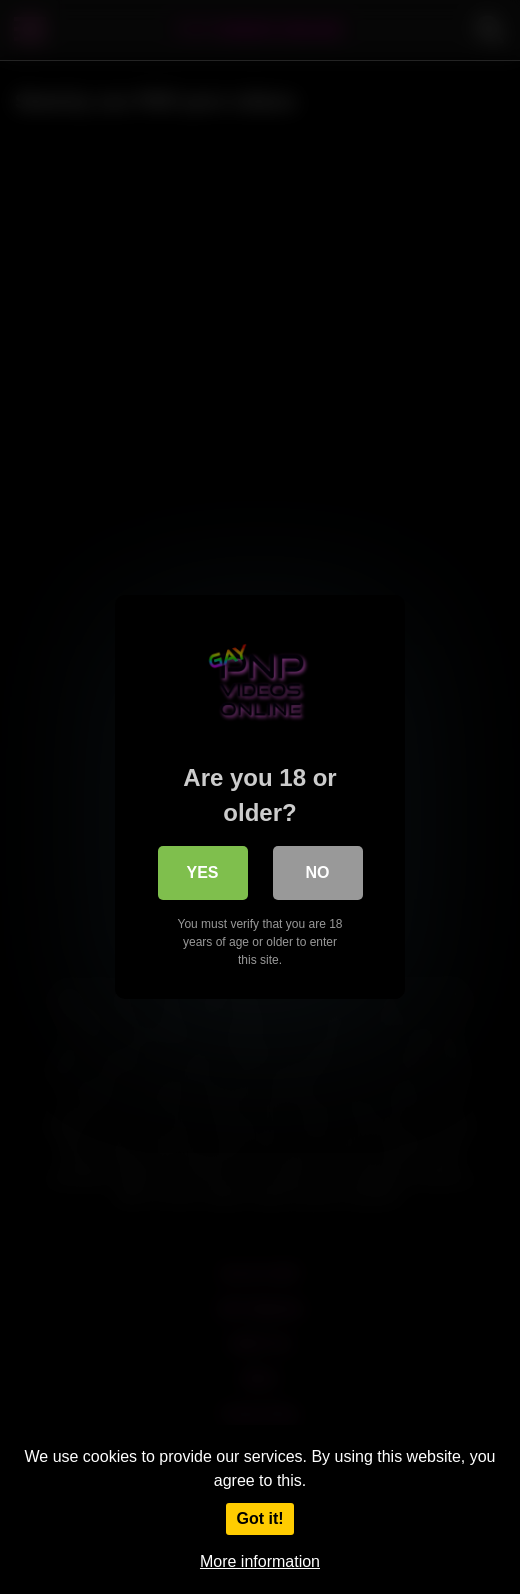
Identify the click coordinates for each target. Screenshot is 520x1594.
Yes (202, 872)
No (318, 872)
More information (260, 1561)
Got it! (259, 1518)
